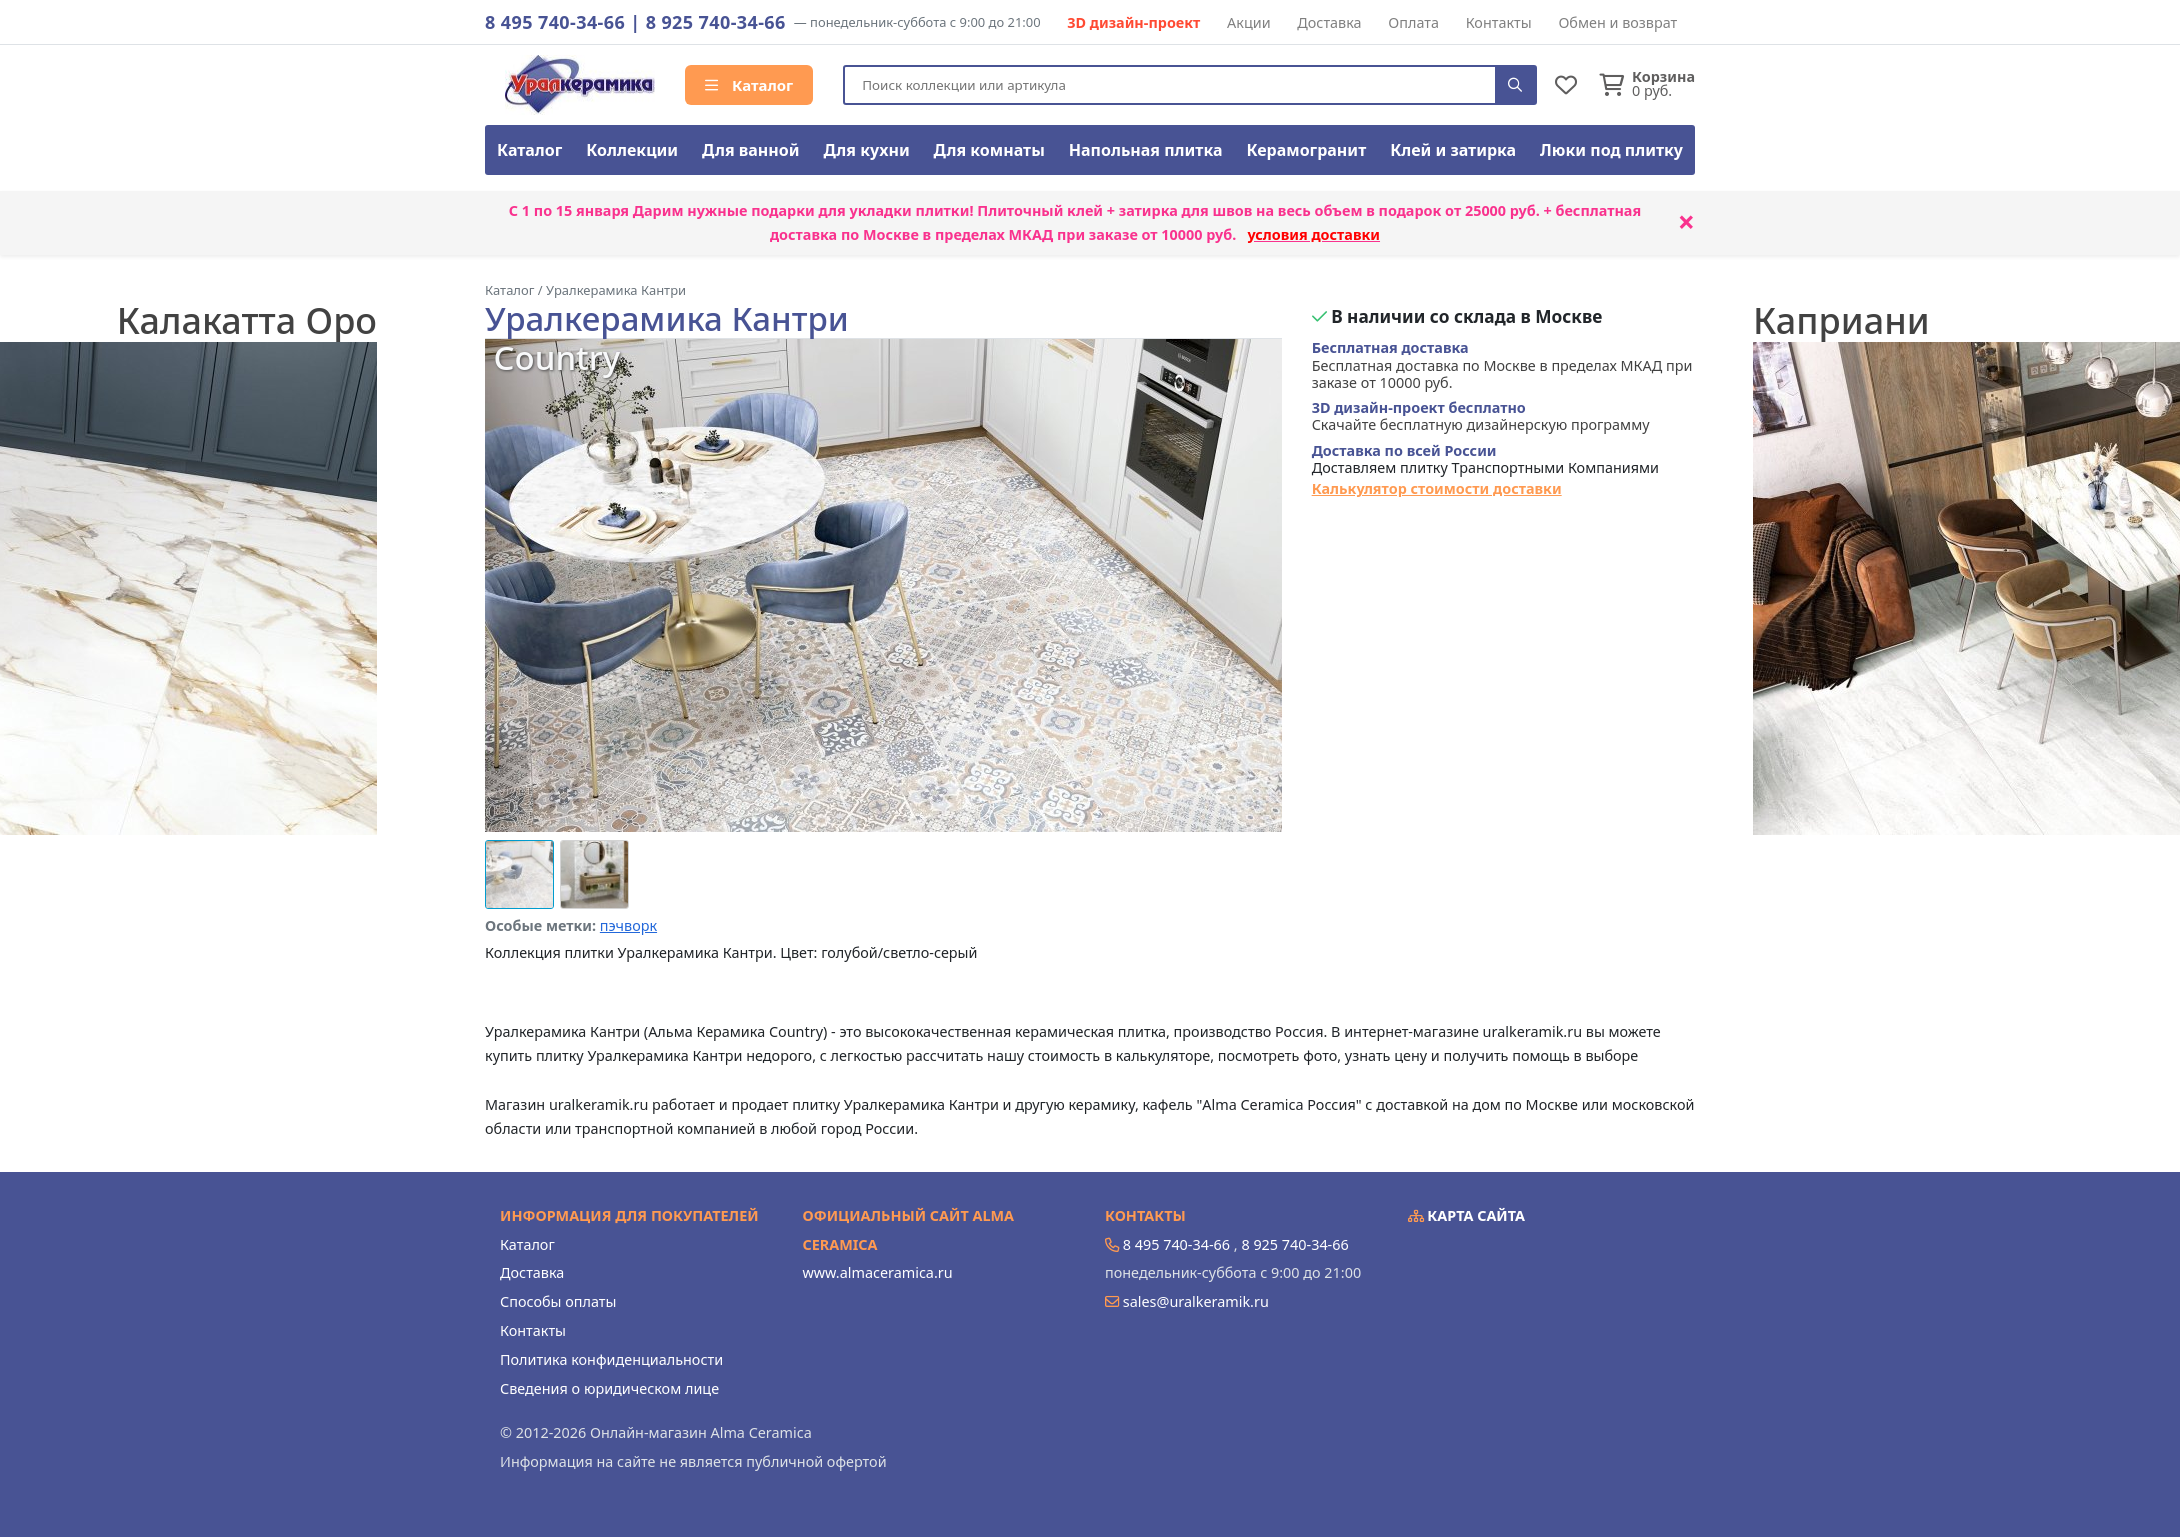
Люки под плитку (1611, 150)
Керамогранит (1306, 150)
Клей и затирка (1453, 150)
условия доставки (1313, 234)
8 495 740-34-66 (555, 22)
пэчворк (628, 925)
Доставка (1329, 22)
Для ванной (751, 150)
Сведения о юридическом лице (609, 1388)
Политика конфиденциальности (611, 1359)
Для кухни (866, 150)
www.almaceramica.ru (878, 1272)
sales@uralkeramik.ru (1196, 1301)
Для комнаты (989, 150)
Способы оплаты (558, 1301)
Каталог (749, 85)
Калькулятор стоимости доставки (1437, 488)
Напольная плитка (1146, 150)
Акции (1249, 22)
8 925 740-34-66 (716, 22)
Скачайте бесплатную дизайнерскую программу (1481, 416)
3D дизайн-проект (1133, 22)
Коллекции (632, 150)
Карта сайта (1467, 1215)
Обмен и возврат (1617, 22)
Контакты (1499, 22)
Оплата (1413, 22)
